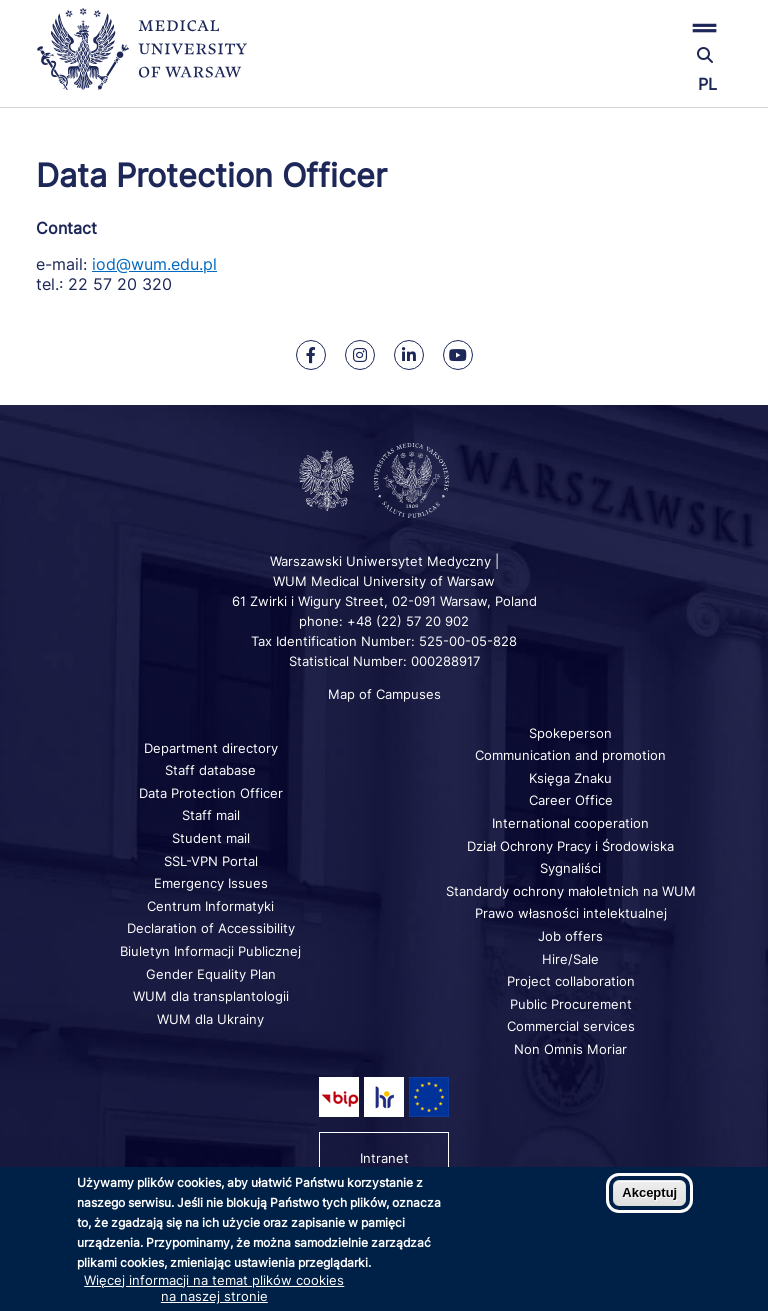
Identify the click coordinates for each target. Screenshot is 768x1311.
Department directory (211, 748)
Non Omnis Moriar (570, 1049)
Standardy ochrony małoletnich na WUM (571, 891)
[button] (616, 27)
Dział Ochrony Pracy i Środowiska (570, 846)
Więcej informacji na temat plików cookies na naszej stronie (214, 1288)
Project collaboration (571, 981)
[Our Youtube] (458, 355)
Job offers (570, 936)
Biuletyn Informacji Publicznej (210, 951)
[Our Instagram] (360, 355)
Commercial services (571, 1026)
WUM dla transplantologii (211, 996)
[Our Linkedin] (409, 355)
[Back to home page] (151, 57)
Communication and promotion (570, 755)
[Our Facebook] (311, 355)
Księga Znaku (570, 778)
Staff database (210, 770)
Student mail (211, 838)
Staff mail (211, 815)
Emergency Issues (211, 883)
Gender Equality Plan (211, 974)
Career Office (571, 800)
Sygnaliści (570, 868)
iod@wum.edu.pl (154, 264)
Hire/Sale (570, 959)
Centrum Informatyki (210, 906)
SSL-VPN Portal (211, 861)
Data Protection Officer (211, 793)
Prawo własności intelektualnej (571, 913)
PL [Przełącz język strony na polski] (707, 84)
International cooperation (570, 823)
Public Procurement (571, 1004)
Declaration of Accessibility (211, 928)
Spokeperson (570, 733)
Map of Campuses (384, 694)
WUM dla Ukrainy (210, 1019)
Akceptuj (649, 1192)
